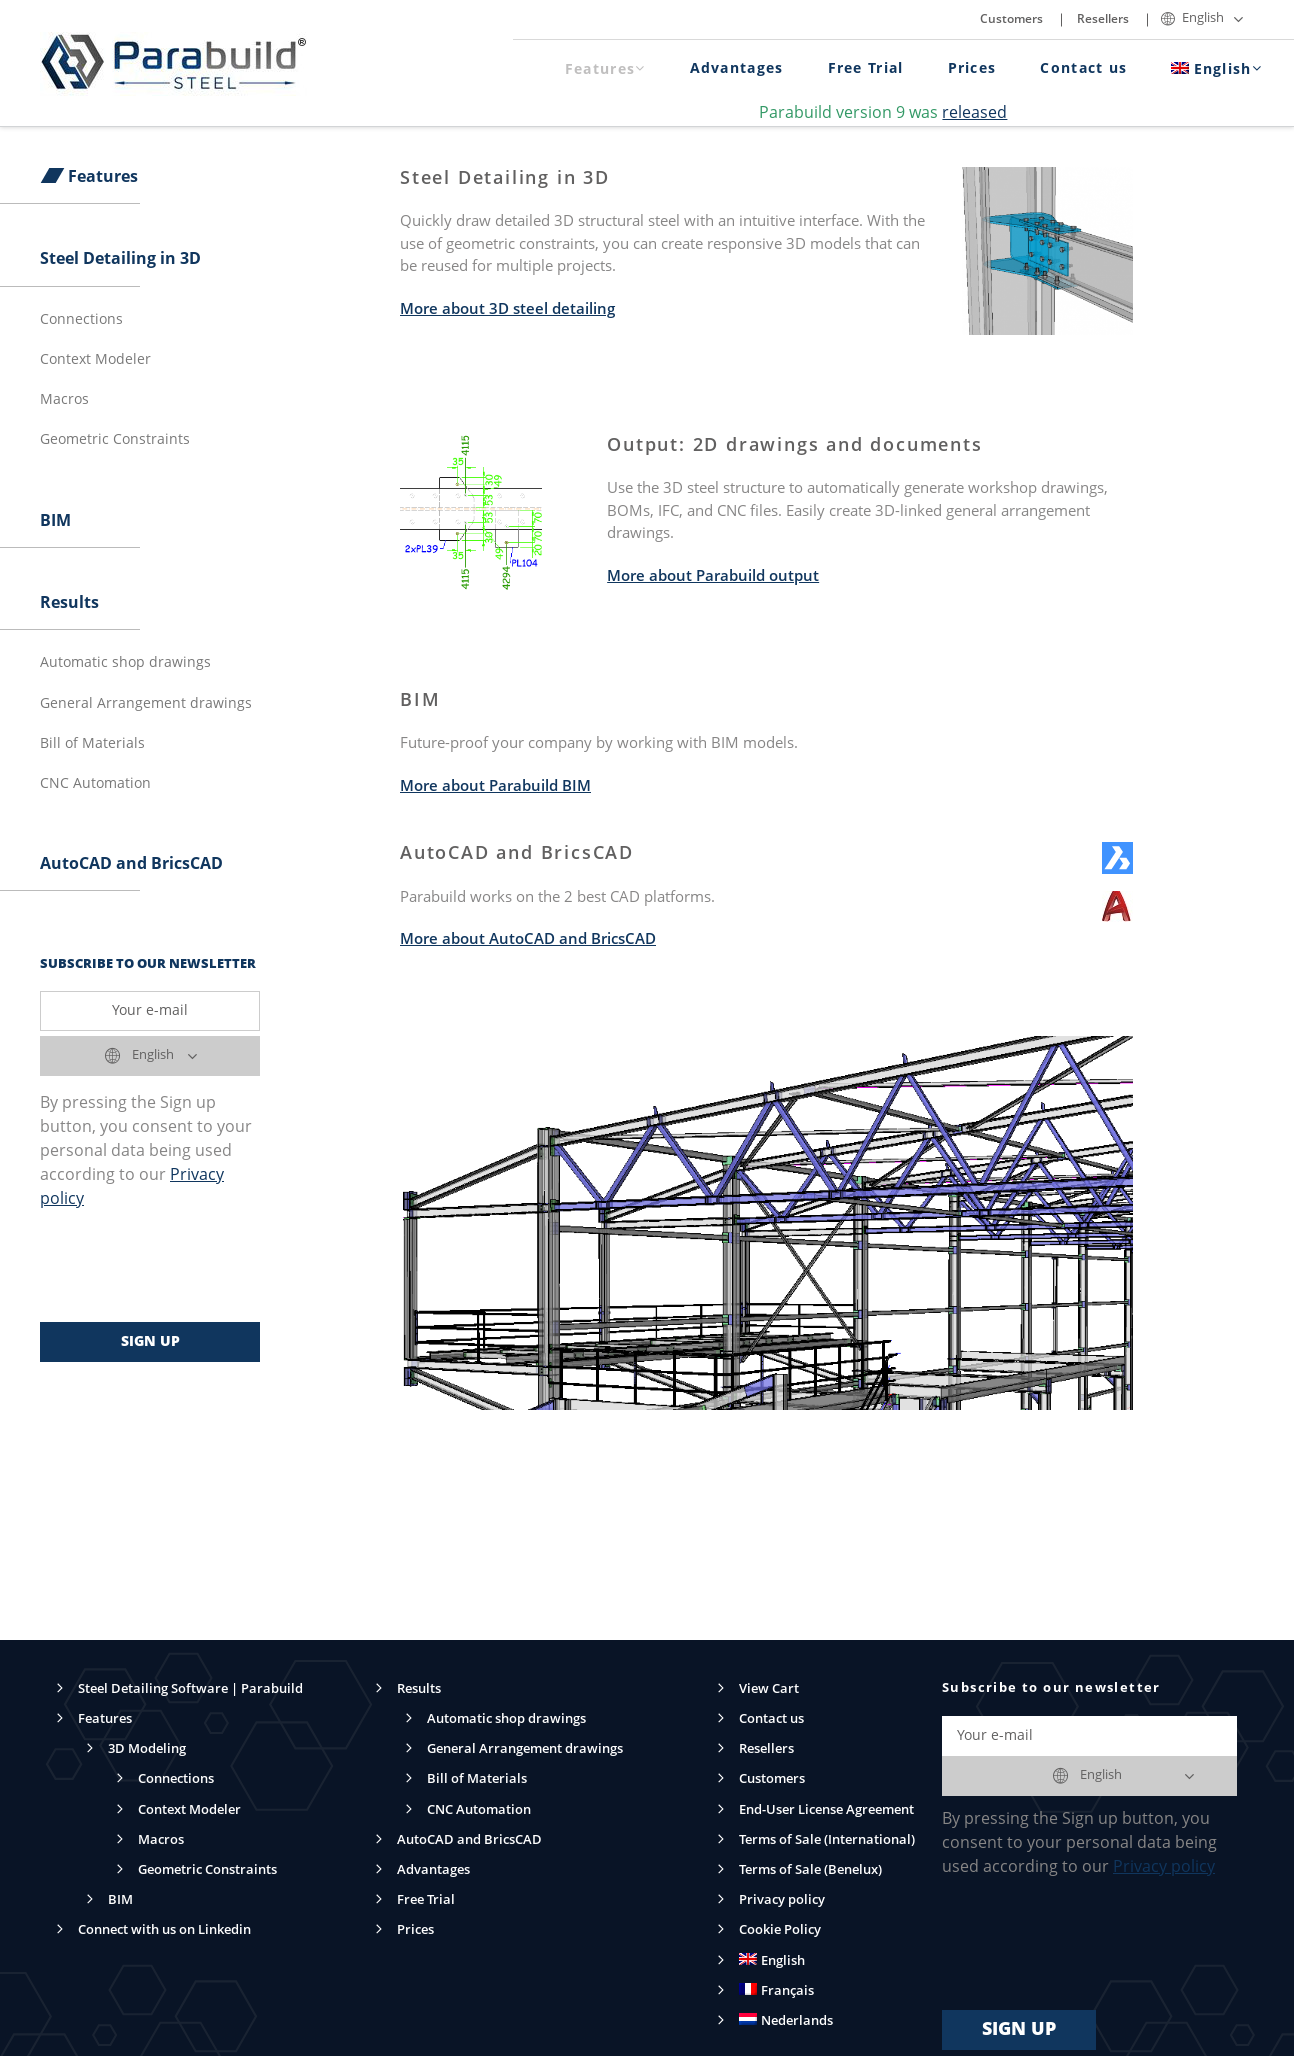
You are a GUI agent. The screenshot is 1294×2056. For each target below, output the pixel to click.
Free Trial (866, 69)
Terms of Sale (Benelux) (810, 1870)
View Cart (769, 1689)
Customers (1011, 20)
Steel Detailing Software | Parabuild (190, 1689)
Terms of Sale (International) (827, 1840)
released (974, 114)
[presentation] (192, 1267)
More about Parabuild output (713, 577)
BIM (55, 522)
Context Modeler (95, 360)
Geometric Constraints (115, 440)
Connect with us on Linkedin (164, 1930)
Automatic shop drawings (125, 663)
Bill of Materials (92, 744)
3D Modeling (147, 1749)
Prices (972, 69)
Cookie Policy (780, 1930)
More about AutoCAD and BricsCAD (528, 940)
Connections (81, 320)
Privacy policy (782, 1900)
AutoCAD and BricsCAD (131, 865)
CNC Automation (95, 784)
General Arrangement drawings (146, 704)
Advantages (737, 69)
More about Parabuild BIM (495, 787)
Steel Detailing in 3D (120, 260)
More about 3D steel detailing (507, 310)
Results (69, 604)
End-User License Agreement (826, 1810)
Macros (64, 400)
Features (605, 69)
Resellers (1103, 20)
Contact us (1083, 69)
